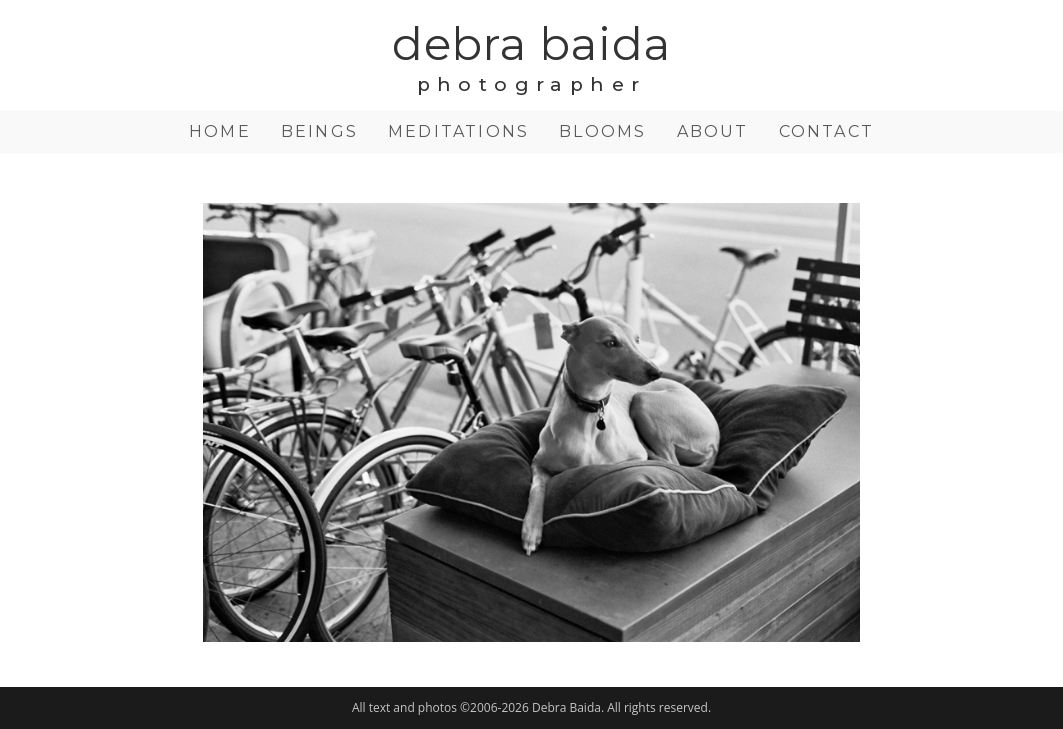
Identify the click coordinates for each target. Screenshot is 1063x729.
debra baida (531, 53)
